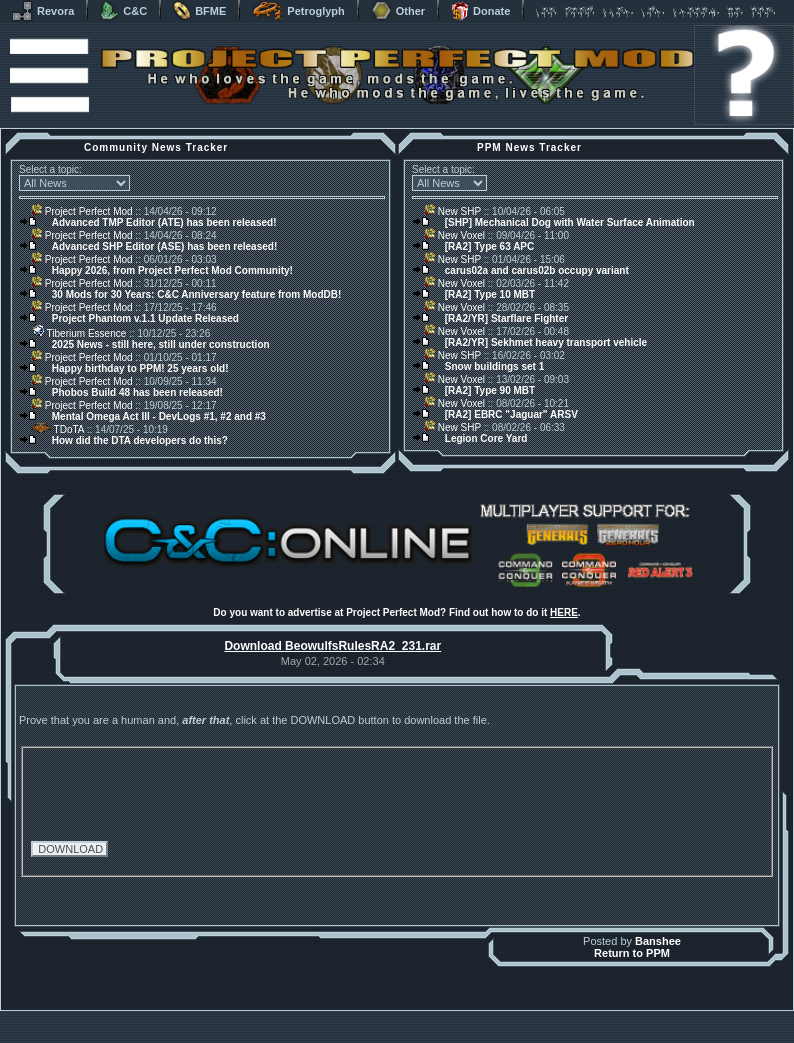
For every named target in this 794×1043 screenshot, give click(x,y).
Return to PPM (632, 953)
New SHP (452, 211)
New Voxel (454, 235)
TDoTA (57, 429)
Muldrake (308, 1015)
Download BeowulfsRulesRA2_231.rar (332, 646)
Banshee (658, 941)
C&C (123, 11)
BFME (199, 11)
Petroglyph (298, 11)
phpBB (510, 1015)
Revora (43, 11)
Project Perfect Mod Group (386, 1026)
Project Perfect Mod (82, 211)
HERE (564, 612)
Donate (480, 11)
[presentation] (183, 791)
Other (398, 11)
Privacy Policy (502, 1037)
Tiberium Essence (78, 333)
